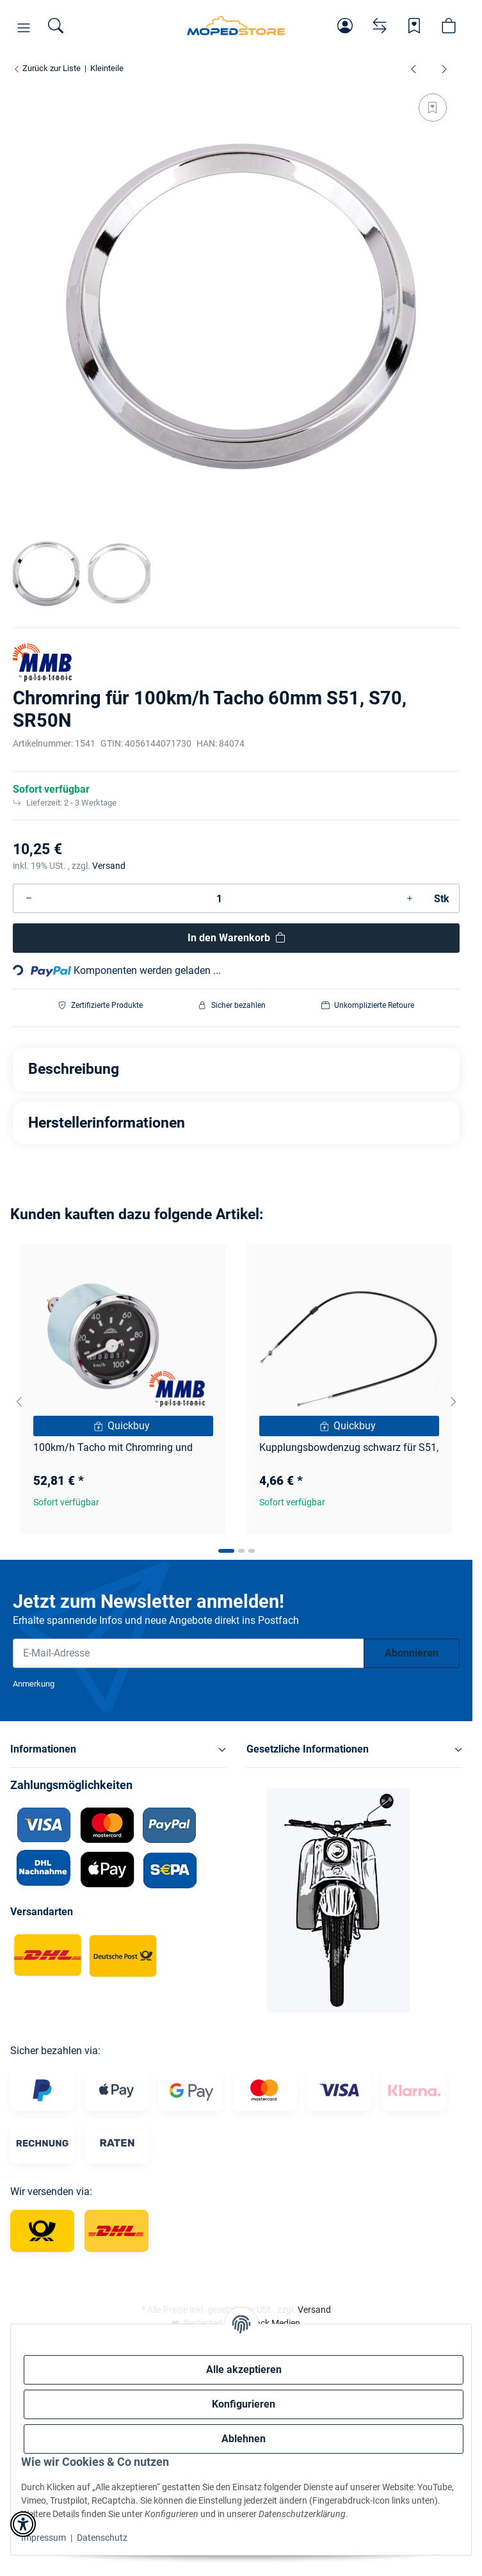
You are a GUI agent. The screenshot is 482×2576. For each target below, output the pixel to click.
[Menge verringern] (28, 898)
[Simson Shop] (236, 25)
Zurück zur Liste (47, 68)
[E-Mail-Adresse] (188, 1653)
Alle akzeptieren (244, 2369)
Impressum (43, 2537)
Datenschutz (102, 2537)
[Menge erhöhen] (409, 898)
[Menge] (219, 898)
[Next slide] (453, 1401)
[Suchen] (55, 25)
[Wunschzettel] (414, 25)
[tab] (226, 1551)
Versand (108, 866)
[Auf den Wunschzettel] (433, 107)
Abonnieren (411, 1653)
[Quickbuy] (123, 1426)
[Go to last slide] (19, 1401)
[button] (24, 28)
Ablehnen (243, 2439)
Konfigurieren (243, 2404)
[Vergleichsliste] (379, 25)
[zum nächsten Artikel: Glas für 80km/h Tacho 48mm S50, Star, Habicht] (444, 68)
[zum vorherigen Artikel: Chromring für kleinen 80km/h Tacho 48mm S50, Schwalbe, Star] (413, 68)
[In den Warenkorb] (236, 938)
